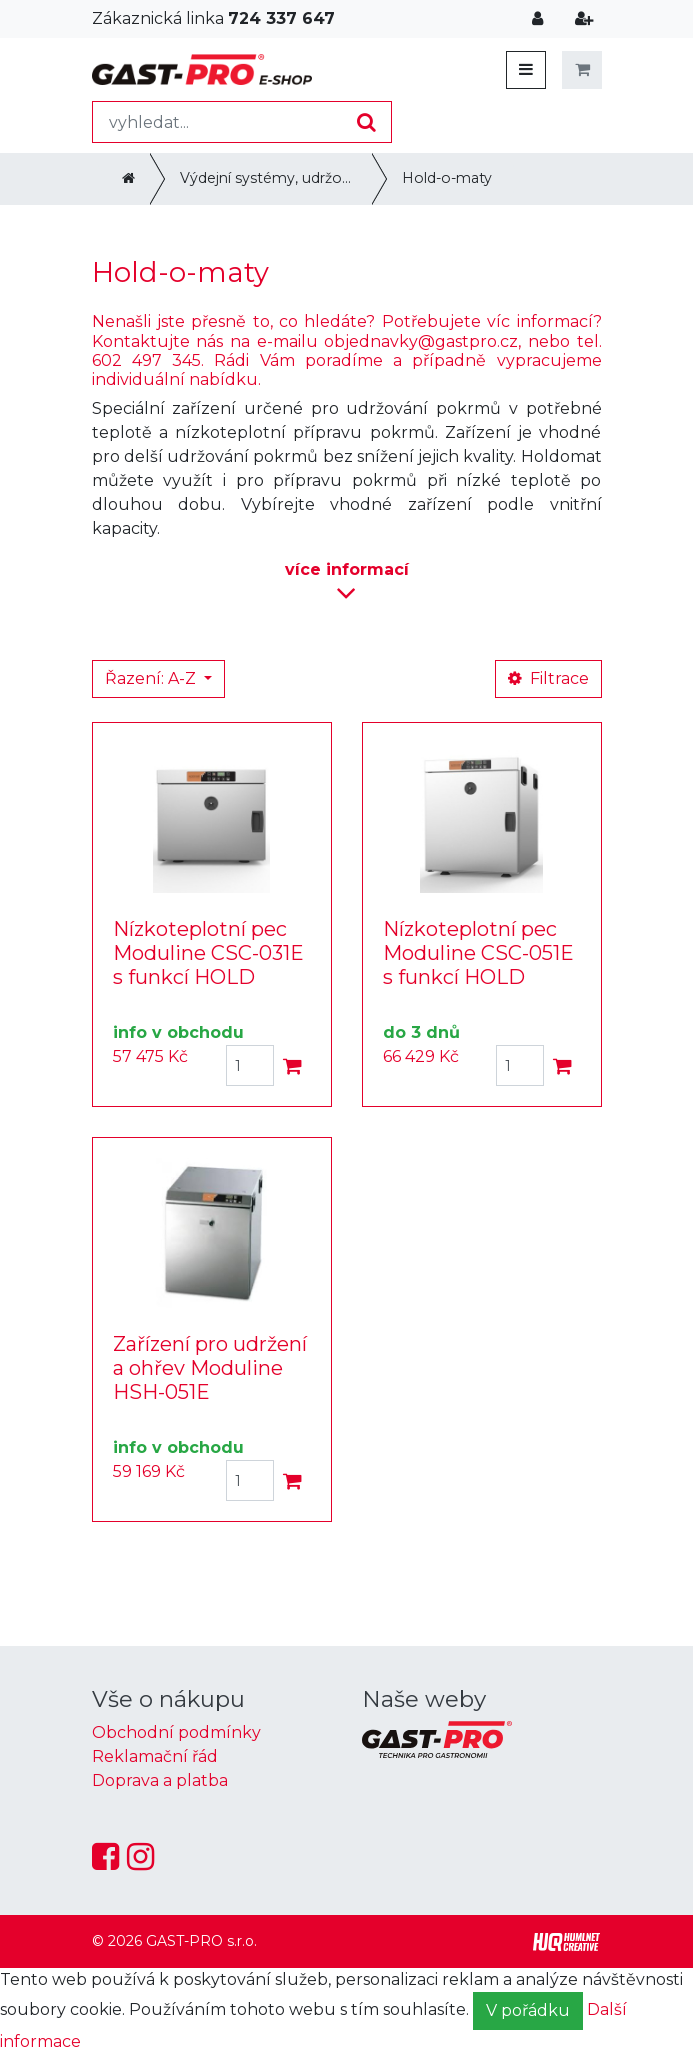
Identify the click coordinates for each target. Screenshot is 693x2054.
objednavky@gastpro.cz (421, 341)
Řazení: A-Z (152, 678)
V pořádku (528, 2010)
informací (347, 583)
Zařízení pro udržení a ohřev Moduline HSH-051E (210, 1368)
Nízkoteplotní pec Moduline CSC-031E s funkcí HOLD (208, 953)
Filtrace (548, 678)
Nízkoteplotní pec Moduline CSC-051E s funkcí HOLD (478, 953)
